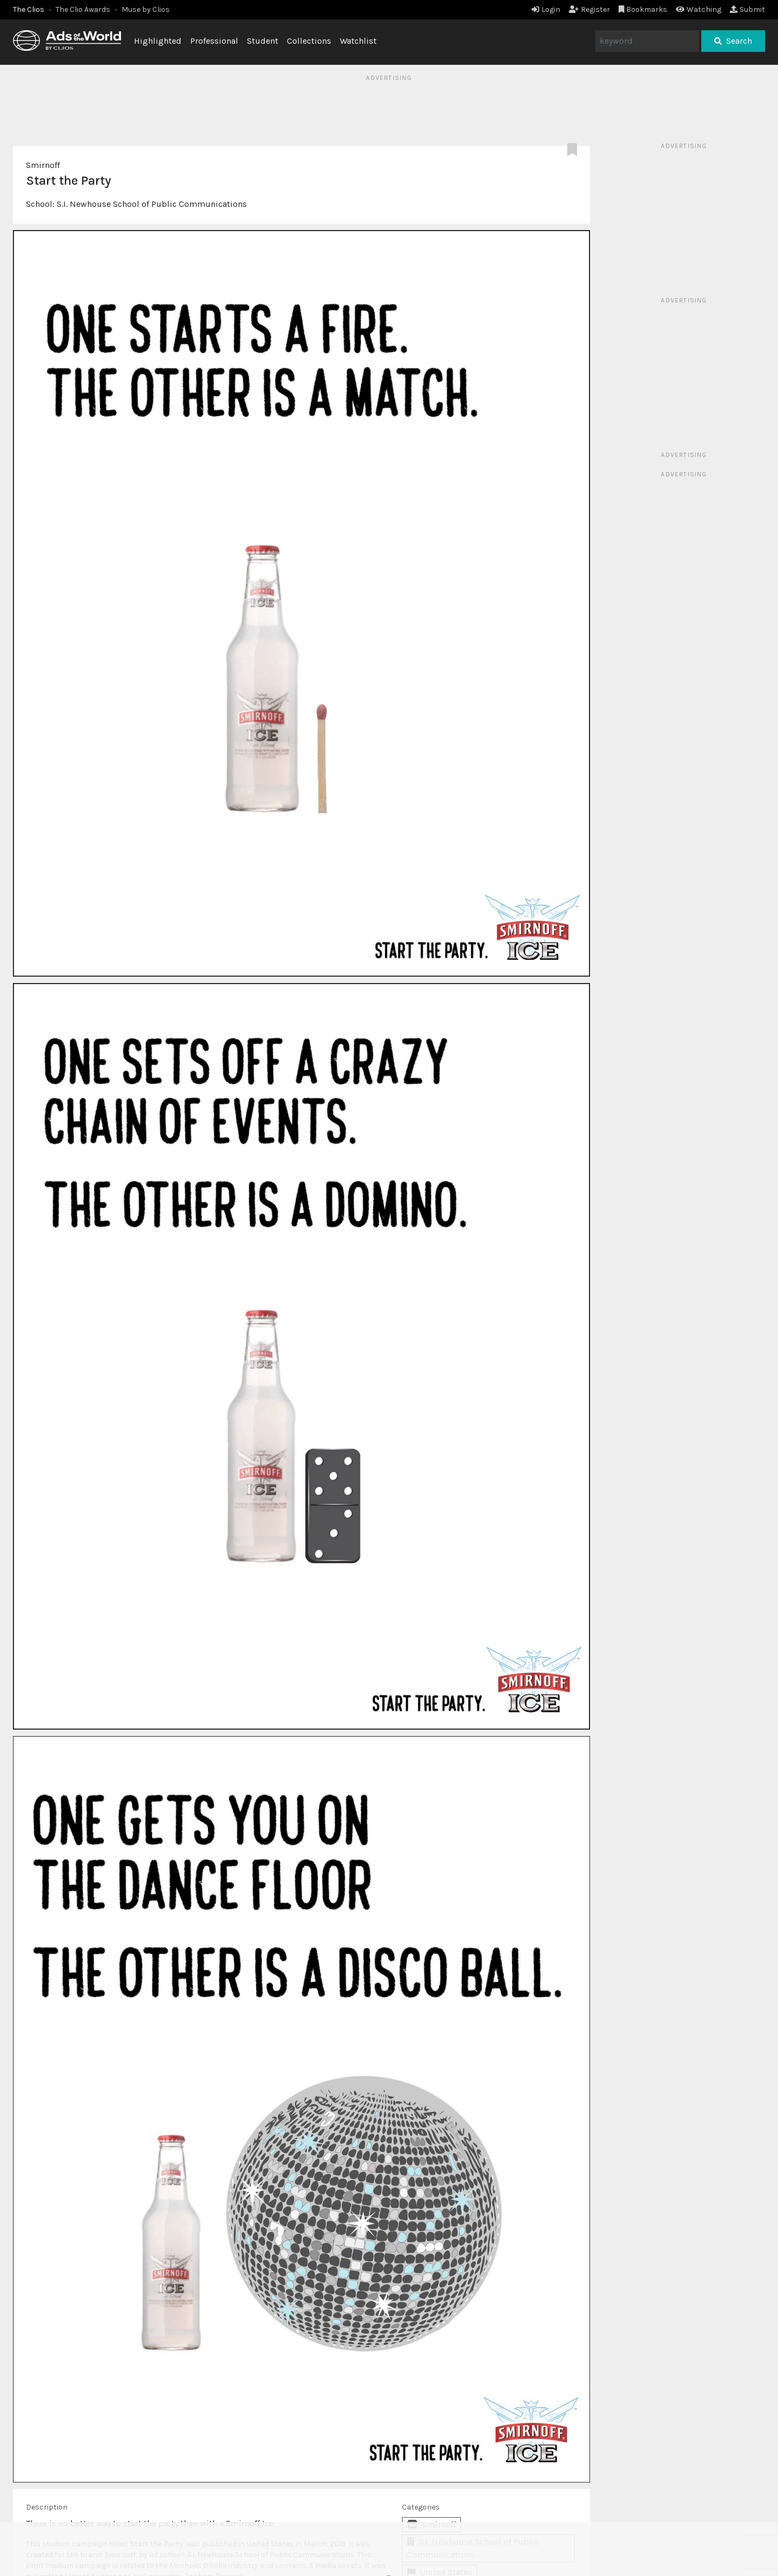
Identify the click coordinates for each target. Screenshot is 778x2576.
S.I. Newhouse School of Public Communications (152, 204)
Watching (698, 9)
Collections (309, 41)
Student (262, 41)
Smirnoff (43, 165)
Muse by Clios (146, 9)
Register (589, 9)
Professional (214, 41)
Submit (747, 9)
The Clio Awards (83, 9)
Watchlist (358, 41)
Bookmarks (643, 9)
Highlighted (158, 41)
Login (546, 9)
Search (733, 41)
